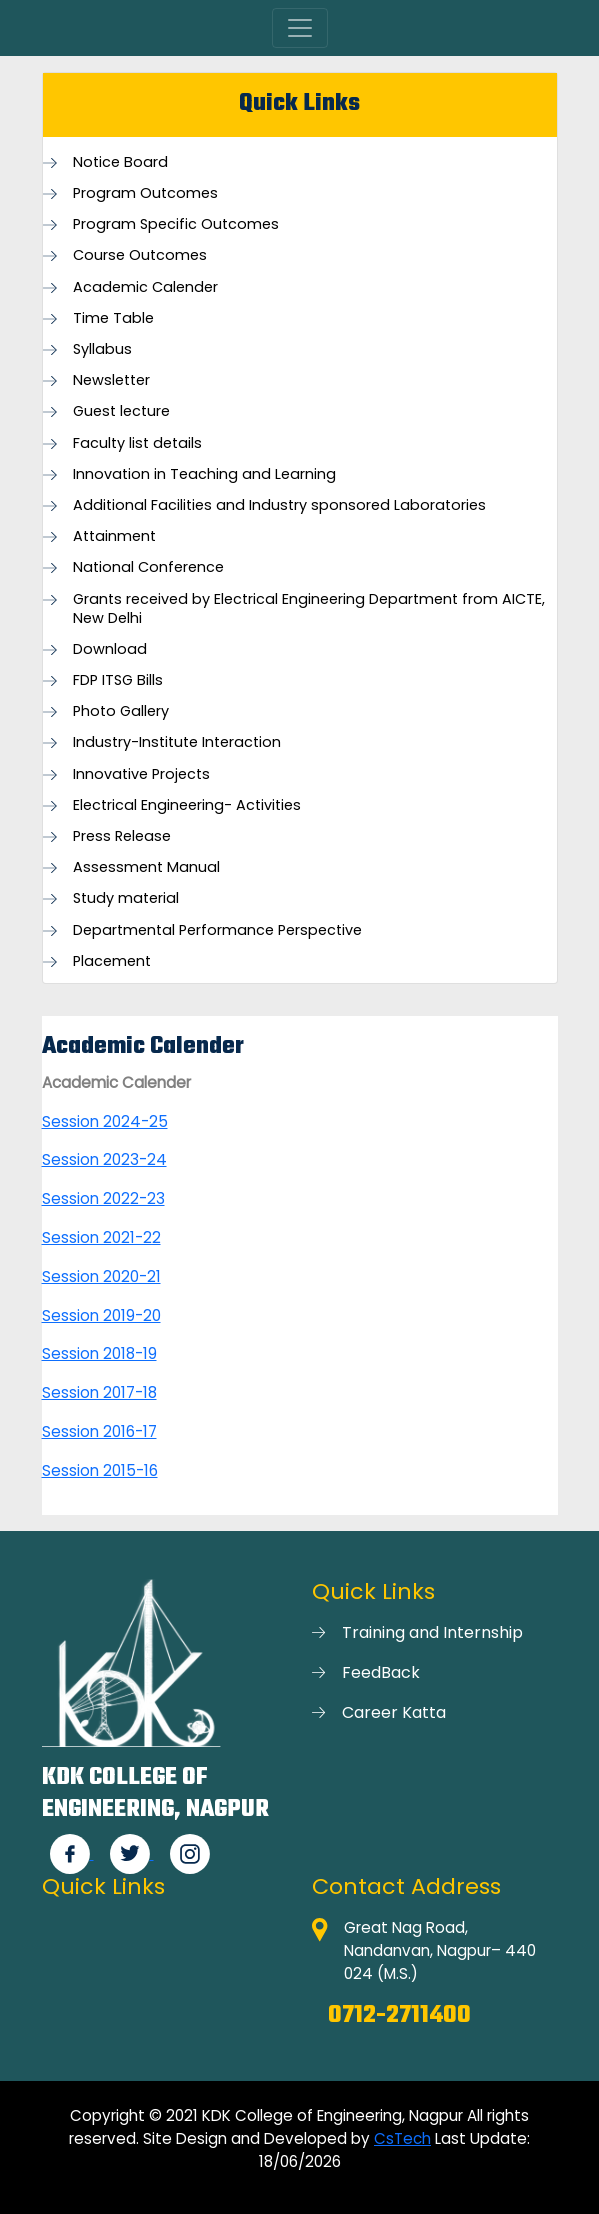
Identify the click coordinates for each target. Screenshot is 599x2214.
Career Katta (394, 1712)
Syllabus (102, 349)
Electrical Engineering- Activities (187, 805)
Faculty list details (137, 443)
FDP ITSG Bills (118, 680)
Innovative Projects (141, 774)
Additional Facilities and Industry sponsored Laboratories (279, 505)
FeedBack (381, 1672)
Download (110, 649)
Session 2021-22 (101, 1237)
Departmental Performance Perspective (217, 930)
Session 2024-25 (105, 1121)
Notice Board (120, 162)
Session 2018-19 (99, 1353)
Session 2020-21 (101, 1276)
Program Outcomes (145, 193)
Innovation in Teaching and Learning (204, 474)
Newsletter (111, 380)
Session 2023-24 (104, 1159)
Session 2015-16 (100, 1470)
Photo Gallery (121, 711)
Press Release (122, 836)
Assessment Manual (146, 867)
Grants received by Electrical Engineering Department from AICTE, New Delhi (309, 609)
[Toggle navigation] (300, 28)
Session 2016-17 (99, 1431)
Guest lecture (121, 411)
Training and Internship (432, 1632)
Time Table (113, 318)
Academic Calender (145, 287)
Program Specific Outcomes (176, 224)
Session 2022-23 (103, 1198)
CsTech (402, 2138)
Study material (126, 898)
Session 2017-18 (99, 1392)
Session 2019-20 (101, 1315)
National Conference (148, 567)
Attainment (114, 536)
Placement (112, 961)
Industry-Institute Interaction (177, 742)
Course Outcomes (140, 255)
